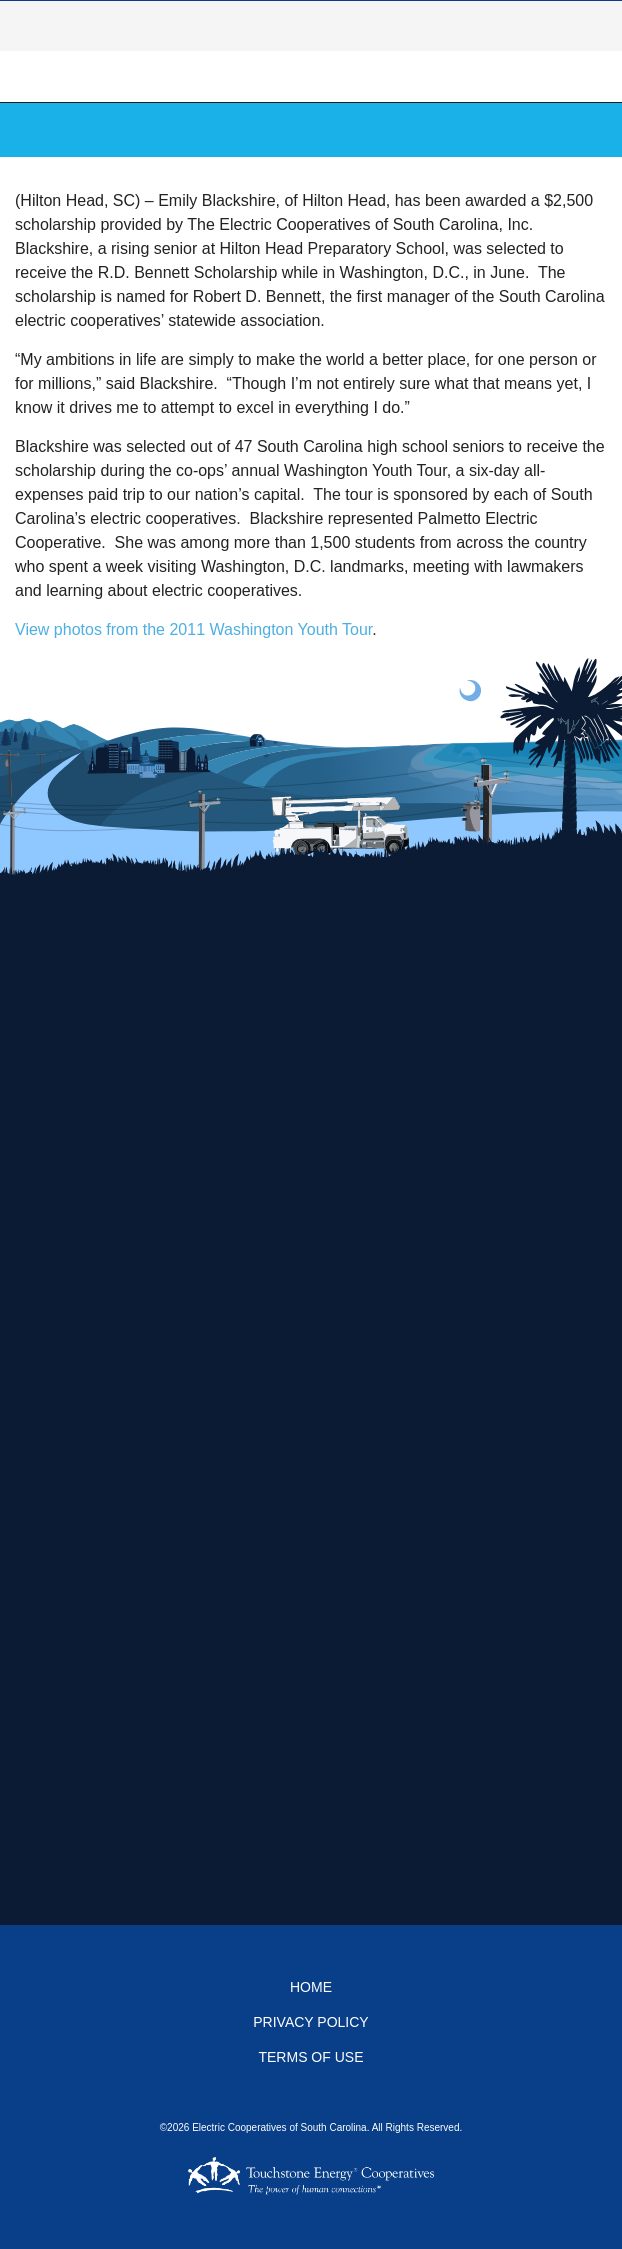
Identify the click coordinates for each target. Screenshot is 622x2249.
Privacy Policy (310, 2022)
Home (311, 1987)
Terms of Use (310, 2057)
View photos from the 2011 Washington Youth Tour (193, 629)
